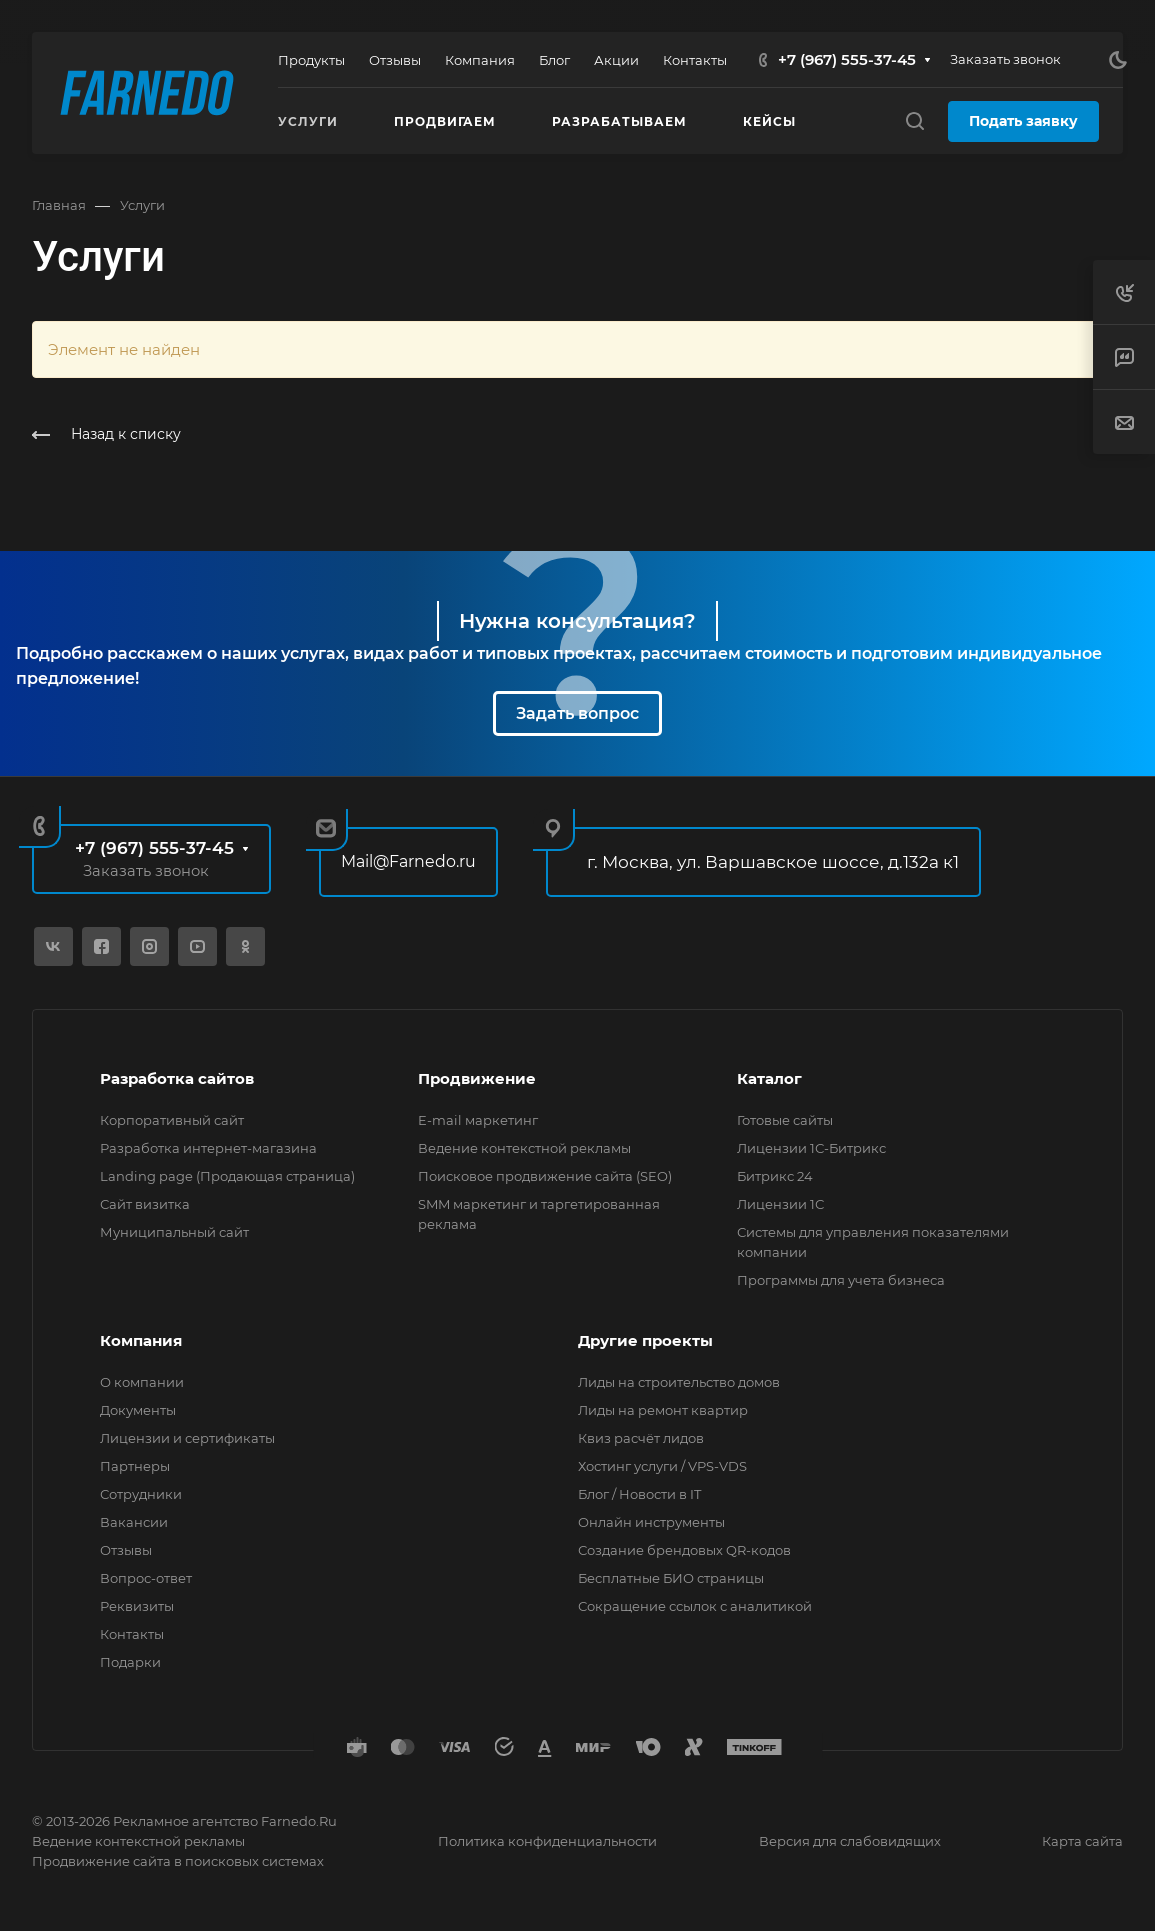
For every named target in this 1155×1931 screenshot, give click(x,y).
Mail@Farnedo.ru (408, 861)
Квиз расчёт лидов (641, 1438)
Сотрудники (141, 1494)
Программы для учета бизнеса (841, 1280)
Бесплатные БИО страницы (671, 1578)
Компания (141, 1340)
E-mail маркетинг (478, 1120)
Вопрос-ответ (146, 1578)
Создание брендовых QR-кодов (684, 1550)
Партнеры (135, 1466)
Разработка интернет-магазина (208, 1148)
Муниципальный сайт (174, 1232)
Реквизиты (137, 1606)
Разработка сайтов (177, 1078)
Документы (138, 1410)
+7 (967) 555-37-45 (847, 59)
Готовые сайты (785, 1120)
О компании (142, 1382)
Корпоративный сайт (172, 1120)
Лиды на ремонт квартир (663, 1410)
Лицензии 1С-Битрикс (811, 1148)
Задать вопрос (577, 713)
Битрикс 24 (775, 1176)
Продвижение (477, 1078)
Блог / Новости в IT (639, 1494)
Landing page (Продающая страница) (227, 1176)
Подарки (130, 1662)
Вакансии (134, 1522)
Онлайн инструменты (651, 1522)
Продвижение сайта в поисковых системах (178, 1861)
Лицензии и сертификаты (187, 1438)
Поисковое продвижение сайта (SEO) (545, 1176)
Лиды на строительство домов (679, 1382)
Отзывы (126, 1550)
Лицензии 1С (780, 1204)
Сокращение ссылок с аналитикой (695, 1606)
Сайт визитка (145, 1204)
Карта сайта (1082, 1841)
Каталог (769, 1078)
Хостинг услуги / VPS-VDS (662, 1466)
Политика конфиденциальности (547, 1841)
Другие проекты (645, 1340)
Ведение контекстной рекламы (524, 1148)
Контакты (132, 1634)
